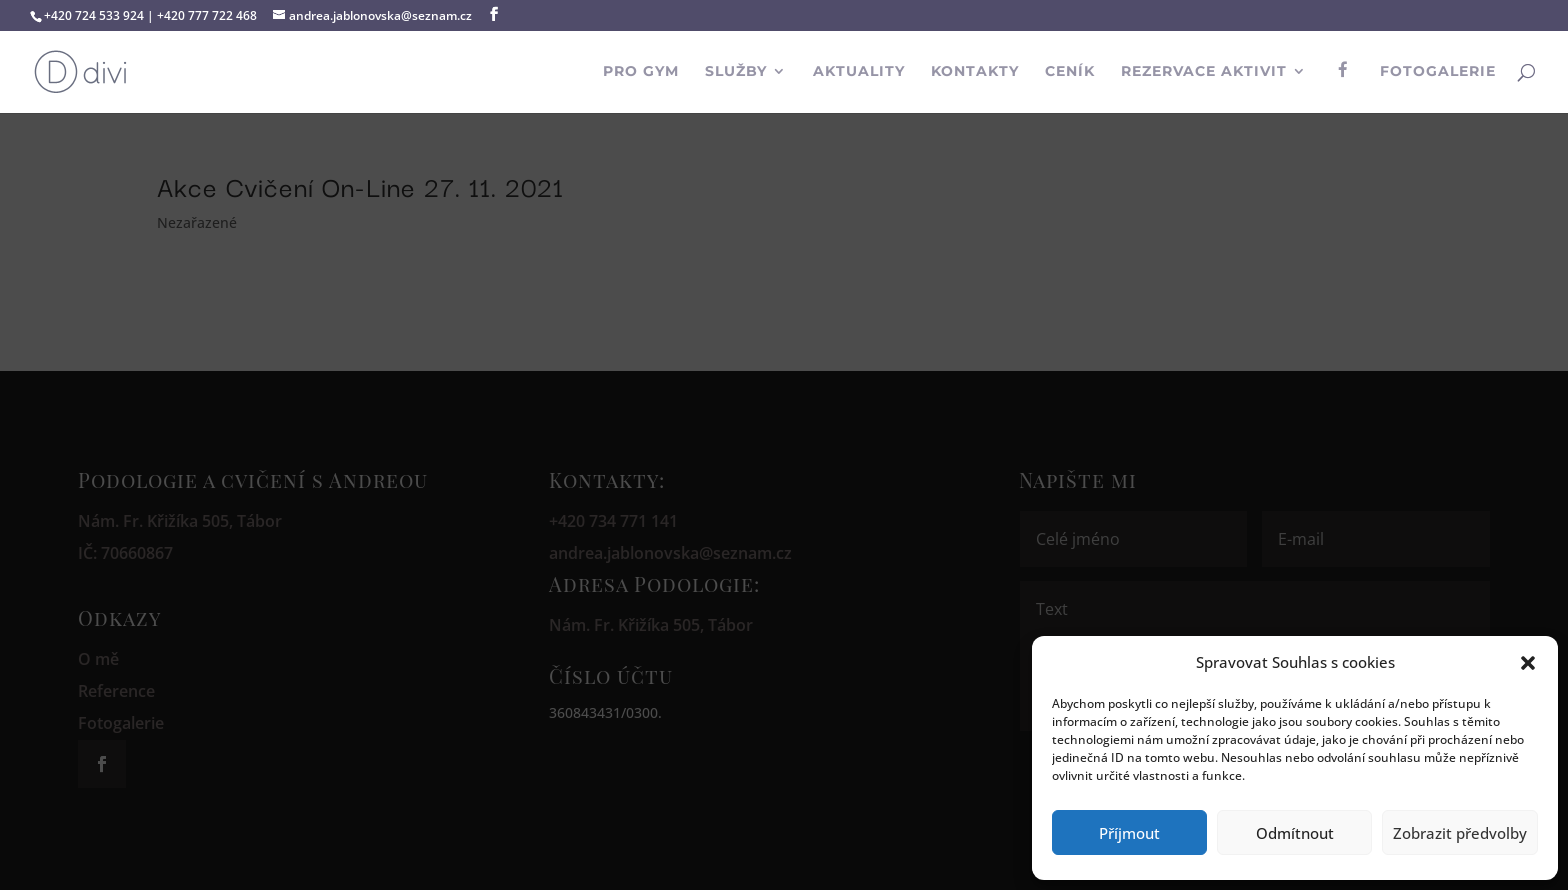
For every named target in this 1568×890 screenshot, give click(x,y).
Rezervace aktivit (1204, 72)
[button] (1528, 663)
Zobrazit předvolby (1460, 833)
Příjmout (1129, 833)
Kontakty (975, 72)
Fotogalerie (1438, 72)
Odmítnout (1295, 833)
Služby (736, 72)
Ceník (1070, 72)
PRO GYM (641, 72)
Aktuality (859, 72)
